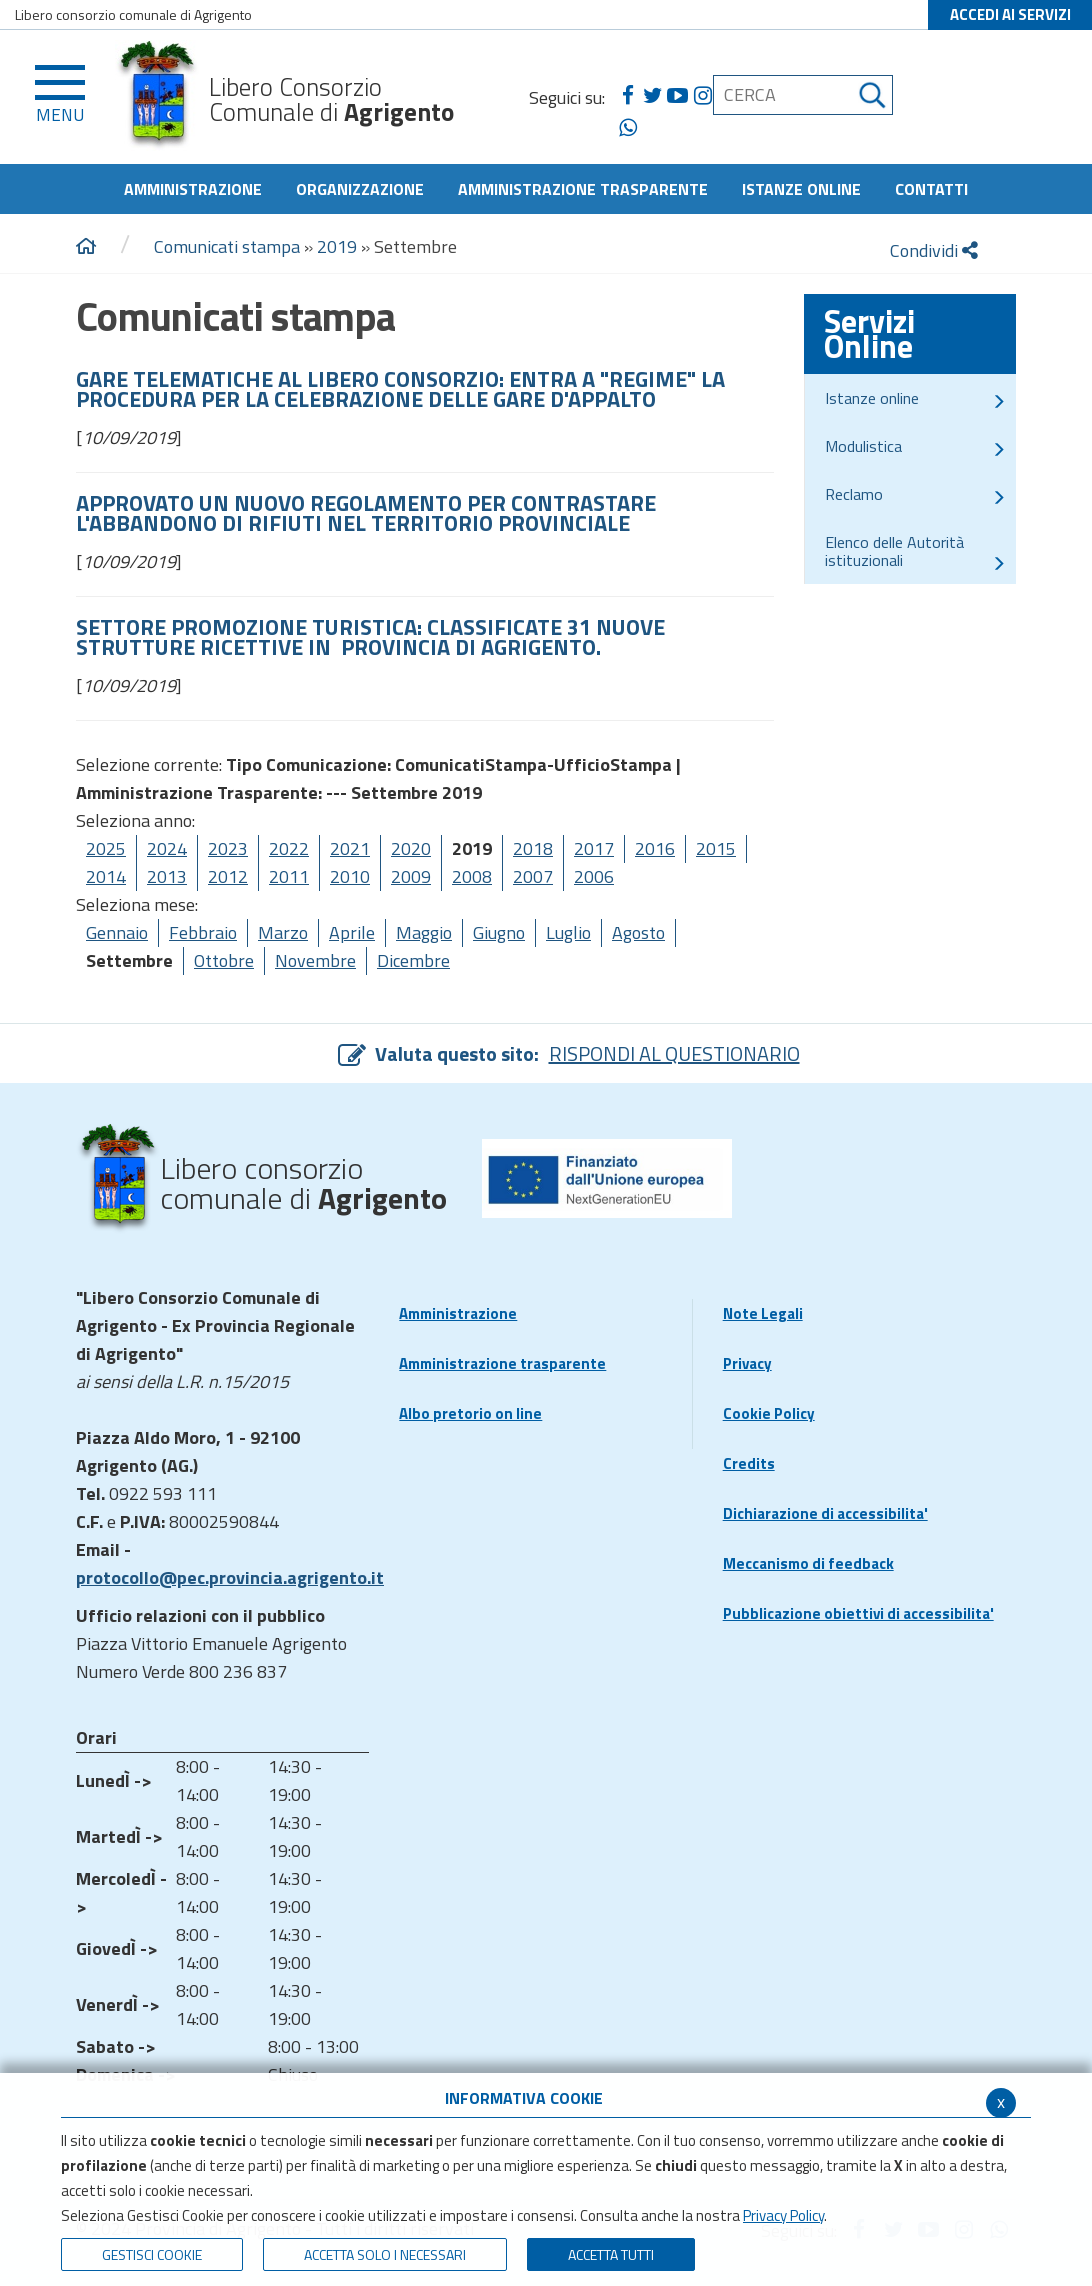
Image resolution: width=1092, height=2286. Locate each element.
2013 (167, 876)
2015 (716, 848)
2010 (350, 876)
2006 (594, 876)
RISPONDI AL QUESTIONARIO (674, 1053)
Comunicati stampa (227, 246)
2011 (289, 876)
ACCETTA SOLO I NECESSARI (385, 2254)
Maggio (424, 932)
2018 (533, 848)
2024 (167, 848)
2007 (533, 876)
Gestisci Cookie (152, 2254)
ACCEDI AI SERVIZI (1010, 14)
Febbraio (203, 932)
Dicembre (413, 960)
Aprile (352, 932)
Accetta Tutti (611, 2254)
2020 (411, 848)
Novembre (315, 960)
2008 (472, 876)
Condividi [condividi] (934, 250)
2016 (655, 848)
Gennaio (117, 932)
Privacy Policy (783, 2215)
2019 (337, 246)
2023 (228, 848)
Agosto (638, 932)
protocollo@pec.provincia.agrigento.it (230, 1577)
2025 (106, 848)
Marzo (283, 932)
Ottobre (224, 960)
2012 (228, 876)
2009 (411, 876)
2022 (289, 848)
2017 (594, 848)
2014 (106, 876)
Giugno (499, 932)
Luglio (568, 932)
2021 (350, 848)
